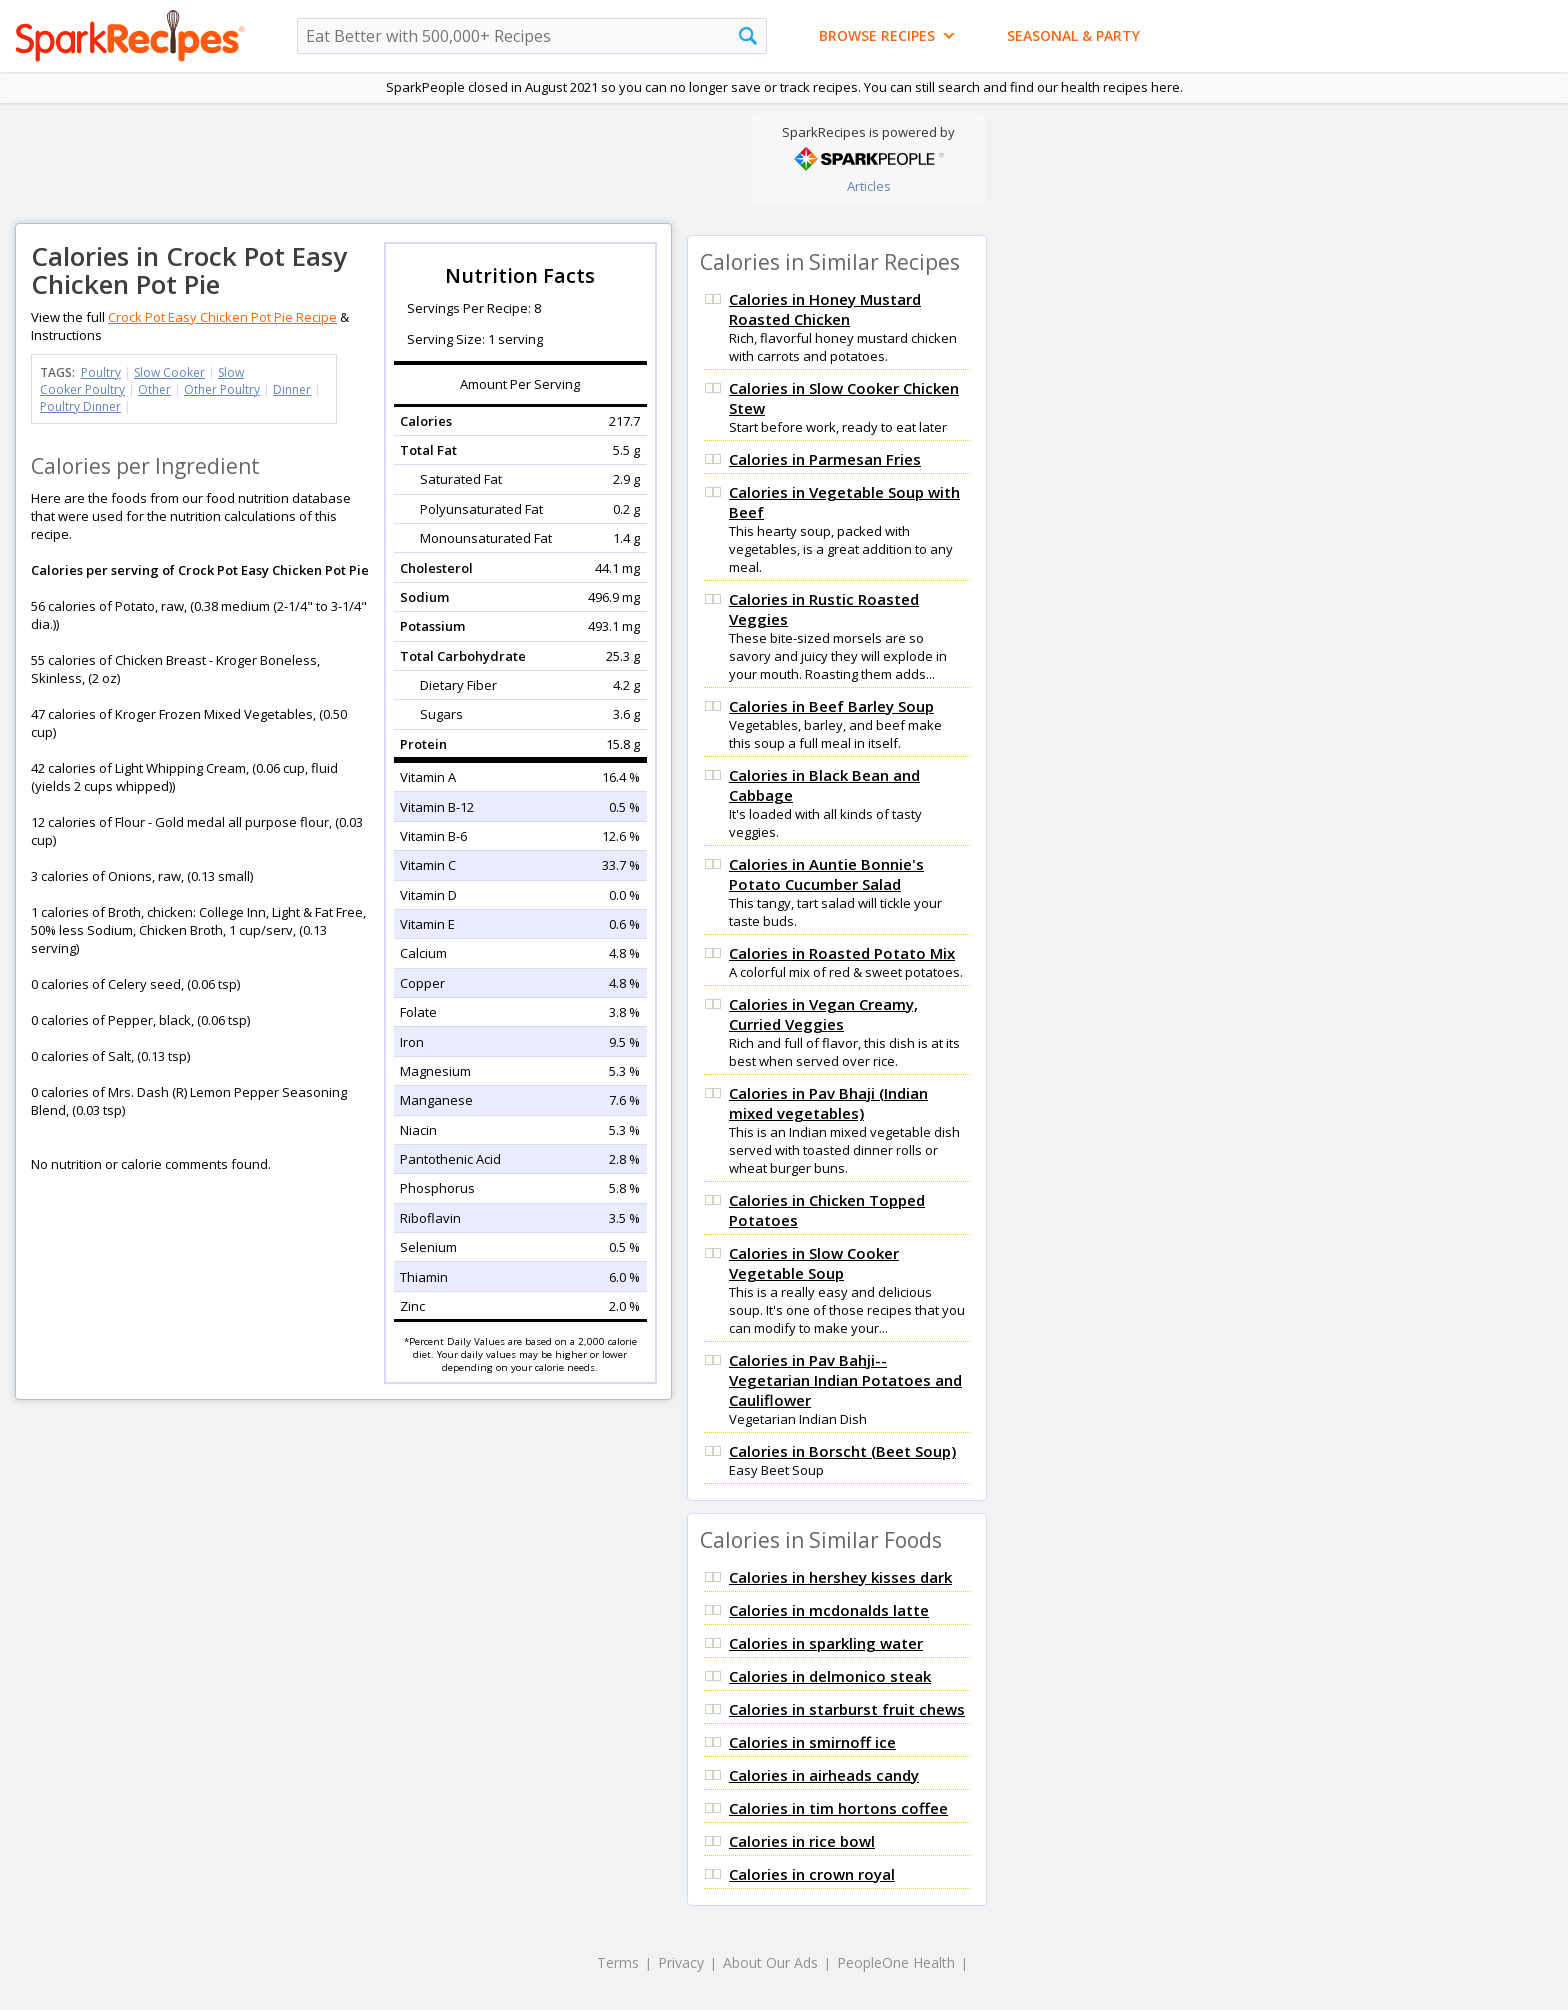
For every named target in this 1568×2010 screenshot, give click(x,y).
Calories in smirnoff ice (812, 1742)
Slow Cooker (169, 372)
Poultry (101, 372)
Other (154, 389)
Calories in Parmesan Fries (825, 459)
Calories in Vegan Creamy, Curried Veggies (823, 1014)
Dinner (292, 389)
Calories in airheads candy (824, 1775)
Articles (869, 186)
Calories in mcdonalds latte (829, 1610)
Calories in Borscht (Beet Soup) (842, 1451)
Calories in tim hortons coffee (838, 1808)
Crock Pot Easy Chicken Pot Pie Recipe (222, 317)
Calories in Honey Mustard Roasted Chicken (825, 309)
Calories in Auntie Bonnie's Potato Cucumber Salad (826, 874)
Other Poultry (222, 389)
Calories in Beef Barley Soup (831, 706)
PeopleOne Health (896, 1962)
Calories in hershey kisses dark (840, 1577)
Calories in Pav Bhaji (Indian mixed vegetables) (828, 1103)
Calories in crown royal (812, 1874)
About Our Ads (770, 1962)
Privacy (681, 1962)
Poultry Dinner (80, 406)
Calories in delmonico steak (830, 1676)
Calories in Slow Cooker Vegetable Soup (814, 1263)
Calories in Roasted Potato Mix (842, 953)
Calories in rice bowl (802, 1841)
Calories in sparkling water (826, 1643)
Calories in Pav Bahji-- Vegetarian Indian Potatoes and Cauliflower (845, 1380)
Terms (618, 1962)
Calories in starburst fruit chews (847, 1709)
